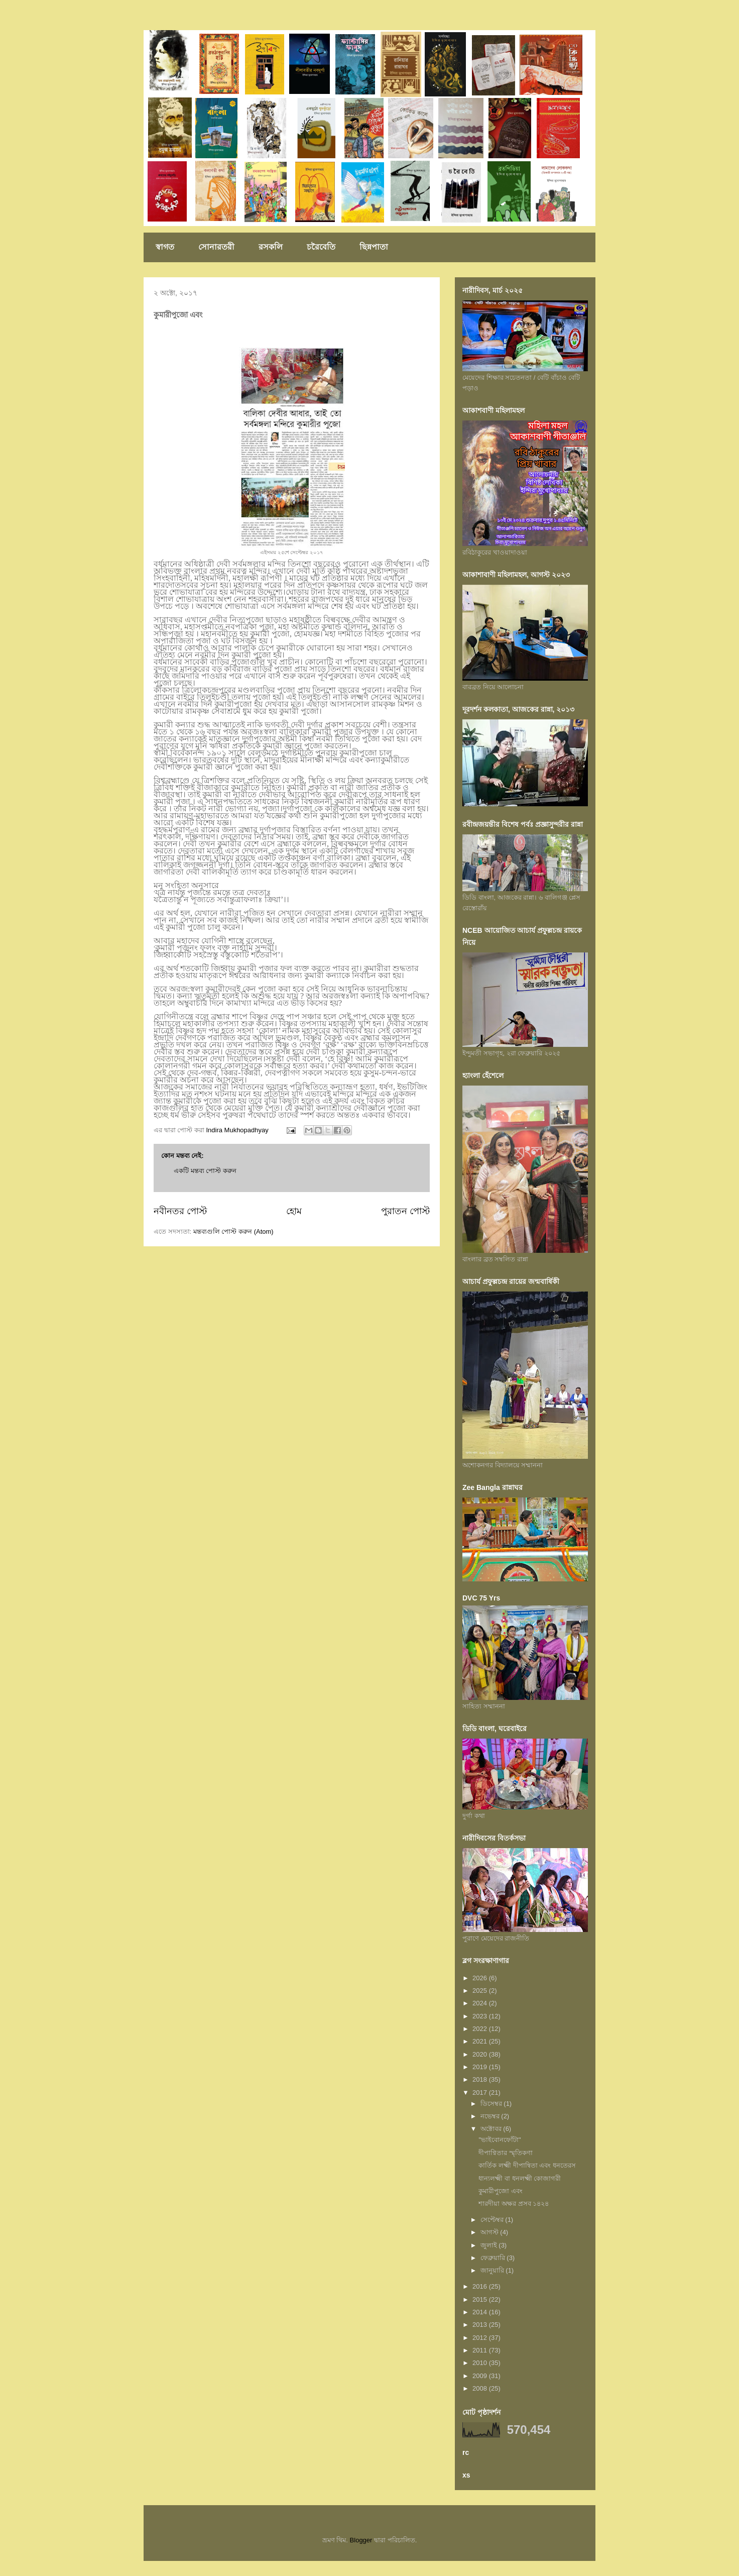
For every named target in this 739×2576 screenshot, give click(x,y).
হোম (294, 1211)
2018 (480, 2079)
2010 (480, 2363)
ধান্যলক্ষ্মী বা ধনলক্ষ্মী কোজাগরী (519, 2178)
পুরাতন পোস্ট (405, 1211)
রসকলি (271, 247)
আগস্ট (490, 2232)
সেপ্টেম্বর (493, 2219)
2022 (480, 2028)
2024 (480, 2003)
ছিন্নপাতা (373, 247)
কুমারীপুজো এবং (500, 2191)
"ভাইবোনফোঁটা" (499, 2139)
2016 (480, 2286)
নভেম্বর (491, 2116)
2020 (480, 2054)
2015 (480, 2299)
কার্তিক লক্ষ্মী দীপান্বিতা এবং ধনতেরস (526, 2165)
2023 (480, 2016)
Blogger (361, 2540)
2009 (480, 2376)
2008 (480, 2388)
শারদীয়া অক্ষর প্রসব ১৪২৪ (513, 2203)
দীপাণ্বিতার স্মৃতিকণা (505, 2153)
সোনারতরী (216, 247)
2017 (480, 2092)
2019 (480, 2067)
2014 (480, 2312)
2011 (480, 2350)
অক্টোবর (492, 2128)
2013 (480, 2324)
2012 (480, 2337)
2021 (480, 2041)
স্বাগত (165, 247)
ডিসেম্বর (492, 2103)
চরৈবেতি (321, 247)
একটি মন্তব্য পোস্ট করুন (205, 1170)
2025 (480, 1990)
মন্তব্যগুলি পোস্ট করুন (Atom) (233, 1231)
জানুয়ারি (493, 2270)
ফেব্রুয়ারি (493, 2258)
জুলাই (489, 2245)
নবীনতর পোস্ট (180, 1211)
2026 (480, 1978)
